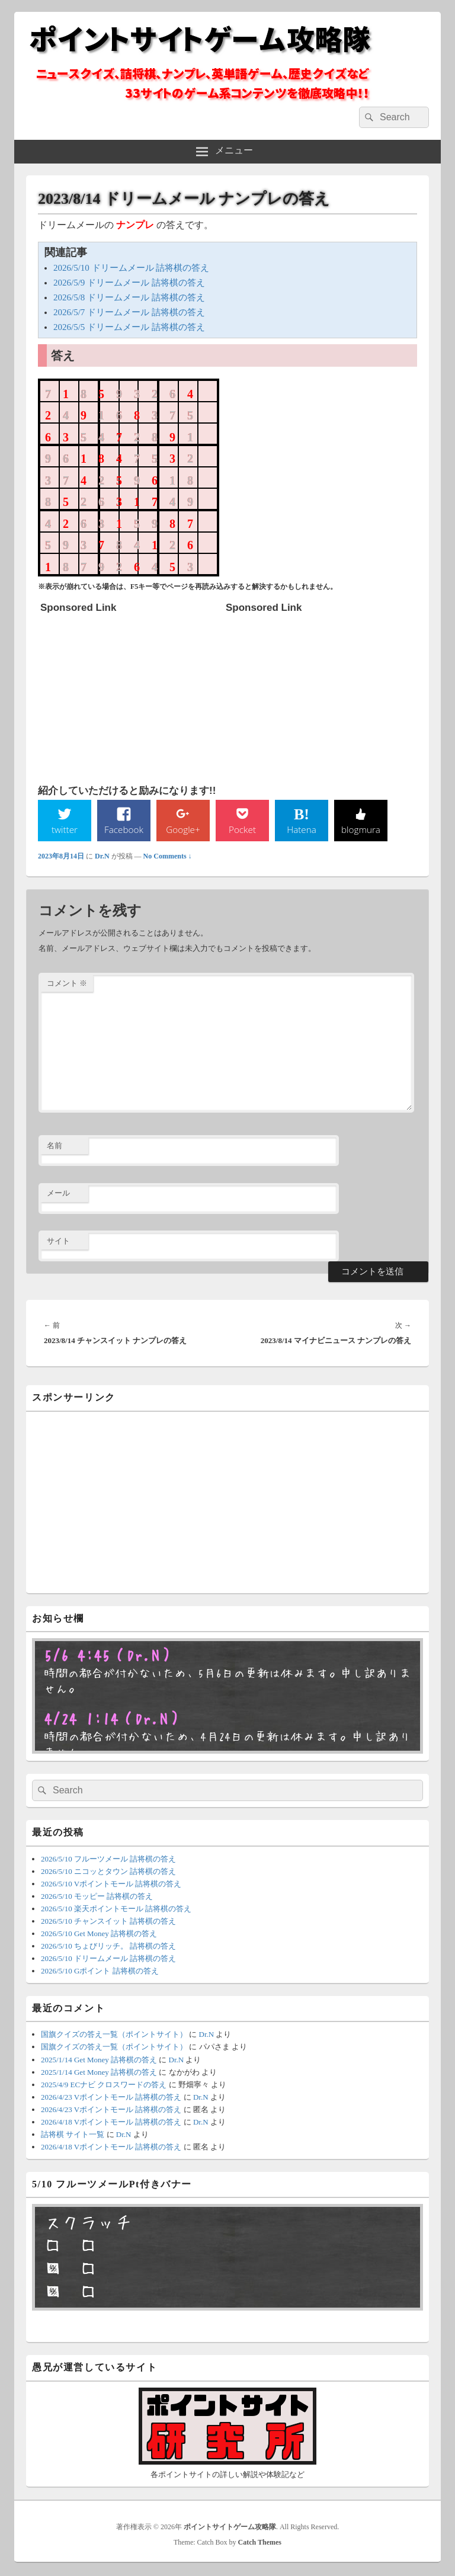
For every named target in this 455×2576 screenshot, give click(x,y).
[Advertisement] (129, 693)
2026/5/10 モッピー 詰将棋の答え (97, 1896)
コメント (67, 983)
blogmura (360, 829)
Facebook (124, 829)
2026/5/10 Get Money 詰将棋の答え (99, 1934)
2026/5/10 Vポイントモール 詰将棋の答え (111, 1884)
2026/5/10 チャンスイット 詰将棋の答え (108, 1921)
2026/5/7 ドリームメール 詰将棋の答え (129, 312)
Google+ (183, 829)
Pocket (242, 829)
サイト (58, 1241)
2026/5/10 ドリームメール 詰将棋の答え (131, 268)
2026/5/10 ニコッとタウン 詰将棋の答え (108, 1871)
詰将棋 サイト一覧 (72, 2134)
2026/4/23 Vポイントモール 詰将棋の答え (111, 2097)
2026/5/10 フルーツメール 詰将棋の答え (108, 1859)
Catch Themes (259, 2543)
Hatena (301, 829)
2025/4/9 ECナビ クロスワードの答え (103, 2085)
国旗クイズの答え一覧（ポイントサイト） (114, 2035)
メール (58, 1193)
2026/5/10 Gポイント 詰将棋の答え (100, 1971)
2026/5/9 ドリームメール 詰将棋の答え (129, 282)
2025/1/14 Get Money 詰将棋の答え (99, 2060)
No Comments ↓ (167, 857)
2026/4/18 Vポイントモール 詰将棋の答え (111, 2122)
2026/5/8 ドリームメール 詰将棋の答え (129, 297)
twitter (64, 829)
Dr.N (102, 857)
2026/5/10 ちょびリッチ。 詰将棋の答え (108, 1946)
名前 (54, 1146)
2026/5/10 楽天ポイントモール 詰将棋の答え (116, 1909)
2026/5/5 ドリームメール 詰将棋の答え (129, 327)
